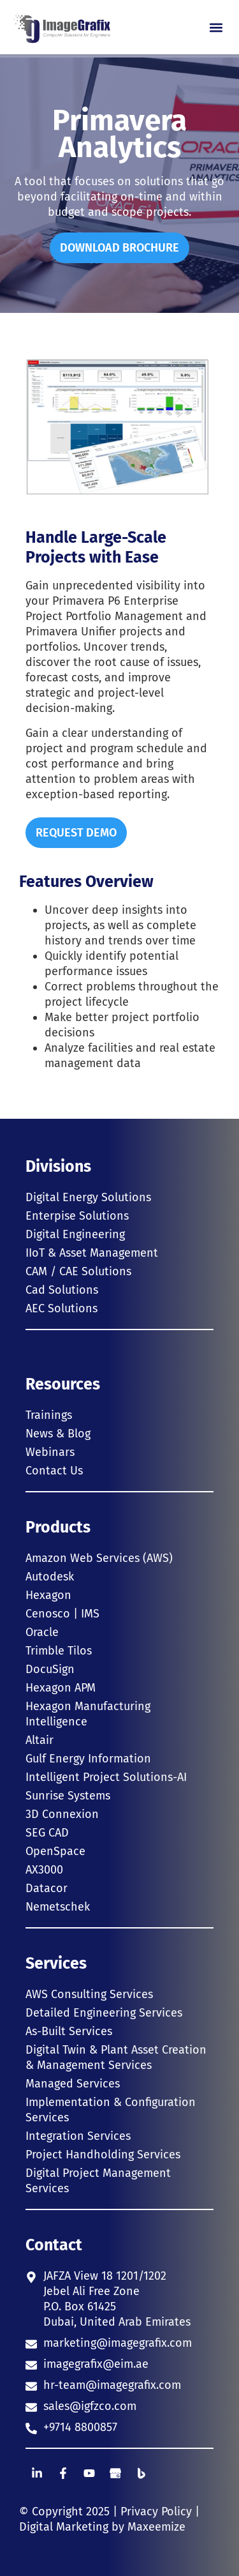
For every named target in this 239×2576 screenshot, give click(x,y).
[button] (215, 27)
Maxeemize (156, 2527)
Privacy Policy (156, 2511)
